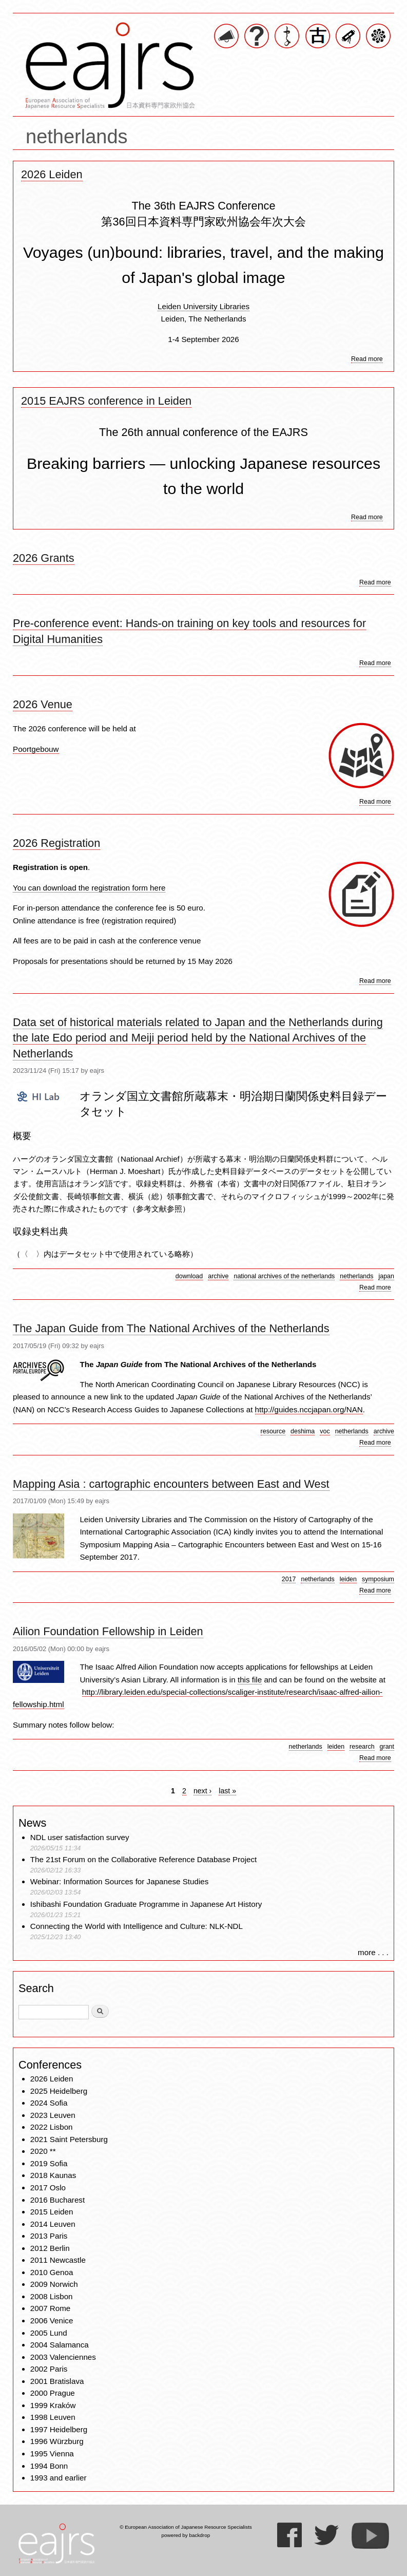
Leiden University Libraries (203, 306)
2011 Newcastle (58, 2260)
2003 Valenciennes (63, 2357)
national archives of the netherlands (284, 1276)
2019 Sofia (49, 2163)
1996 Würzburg (57, 2441)
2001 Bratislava (57, 2381)
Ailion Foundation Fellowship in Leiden (108, 1631)
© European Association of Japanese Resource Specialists (185, 2527)
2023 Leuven (52, 2115)
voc (325, 1431)
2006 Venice (51, 2320)
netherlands (356, 1276)
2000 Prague (52, 2393)
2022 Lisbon (51, 2127)
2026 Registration (56, 843)
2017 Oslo (48, 2187)
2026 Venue (42, 704)
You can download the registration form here (89, 887)
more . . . (373, 1952)
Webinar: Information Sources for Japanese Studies (119, 1881)
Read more (367, 359)
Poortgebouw (36, 749)
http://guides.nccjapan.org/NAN (309, 1409)
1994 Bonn (49, 2465)
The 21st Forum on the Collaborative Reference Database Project (143, 1859)
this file (250, 1679)
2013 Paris (49, 2235)
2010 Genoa (51, 2272)
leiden (348, 1579)
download (189, 1276)
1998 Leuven (52, 2417)
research (362, 1746)
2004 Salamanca (59, 2344)
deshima (302, 1431)
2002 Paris (49, 2368)
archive (218, 1276)
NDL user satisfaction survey (79, 1837)
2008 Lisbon (51, 2296)
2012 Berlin (50, 2248)
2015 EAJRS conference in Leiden (106, 400)
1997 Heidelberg (58, 2429)
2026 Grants (43, 558)
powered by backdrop (186, 2535)
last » (227, 1791)
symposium (378, 1579)
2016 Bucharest (57, 2199)
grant (387, 1746)
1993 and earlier (58, 2477)
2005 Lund (48, 2332)
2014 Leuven (52, 2224)
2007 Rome (50, 2308)
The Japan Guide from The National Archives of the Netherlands (171, 1328)
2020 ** (43, 2151)
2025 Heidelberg (58, 2091)
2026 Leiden (52, 174)
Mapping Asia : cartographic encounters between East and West (171, 1484)
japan (386, 1276)
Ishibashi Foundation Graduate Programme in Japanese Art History (147, 1904)
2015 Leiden (51, 2211)
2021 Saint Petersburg (69, 2139)
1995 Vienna (52, 2453)
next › (202, 1791)
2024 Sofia (49, 2102)
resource (273, 1431)
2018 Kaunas (53, 2175)
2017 (289, 1579)
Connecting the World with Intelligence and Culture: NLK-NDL (136, 1926)
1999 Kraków (53, 2405)
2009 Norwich (54, 2284)
